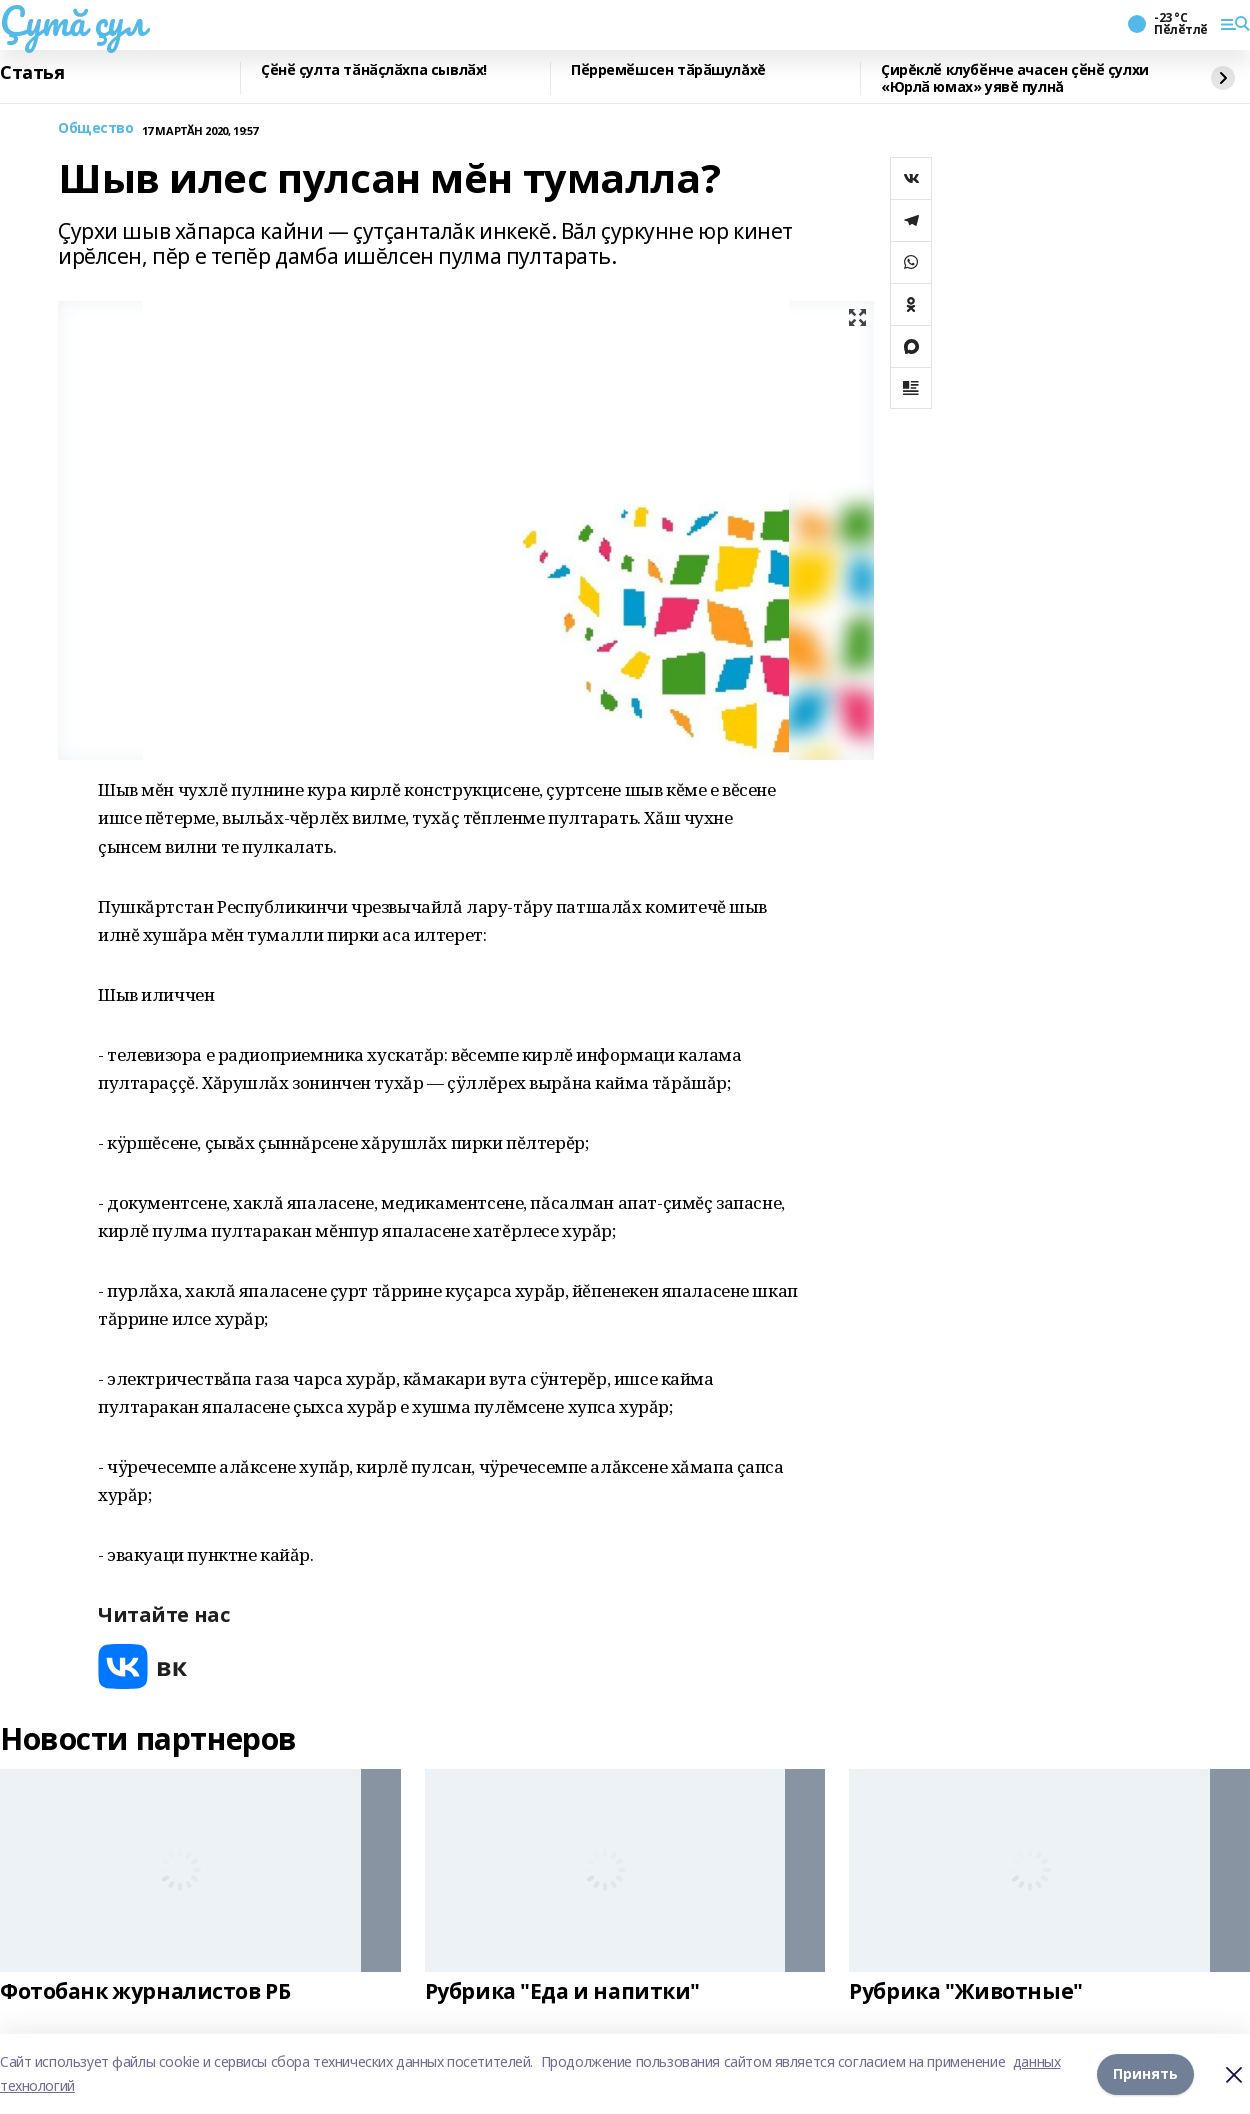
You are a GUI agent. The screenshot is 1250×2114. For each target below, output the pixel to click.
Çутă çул (73, 21)
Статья (32, 73)
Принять (1145, 2073)
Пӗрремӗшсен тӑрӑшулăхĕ (668, 70)
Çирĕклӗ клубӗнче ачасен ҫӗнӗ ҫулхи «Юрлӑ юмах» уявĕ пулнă (1015, 78)
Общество (96, 128)
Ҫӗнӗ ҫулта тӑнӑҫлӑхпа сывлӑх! (374, 70)
